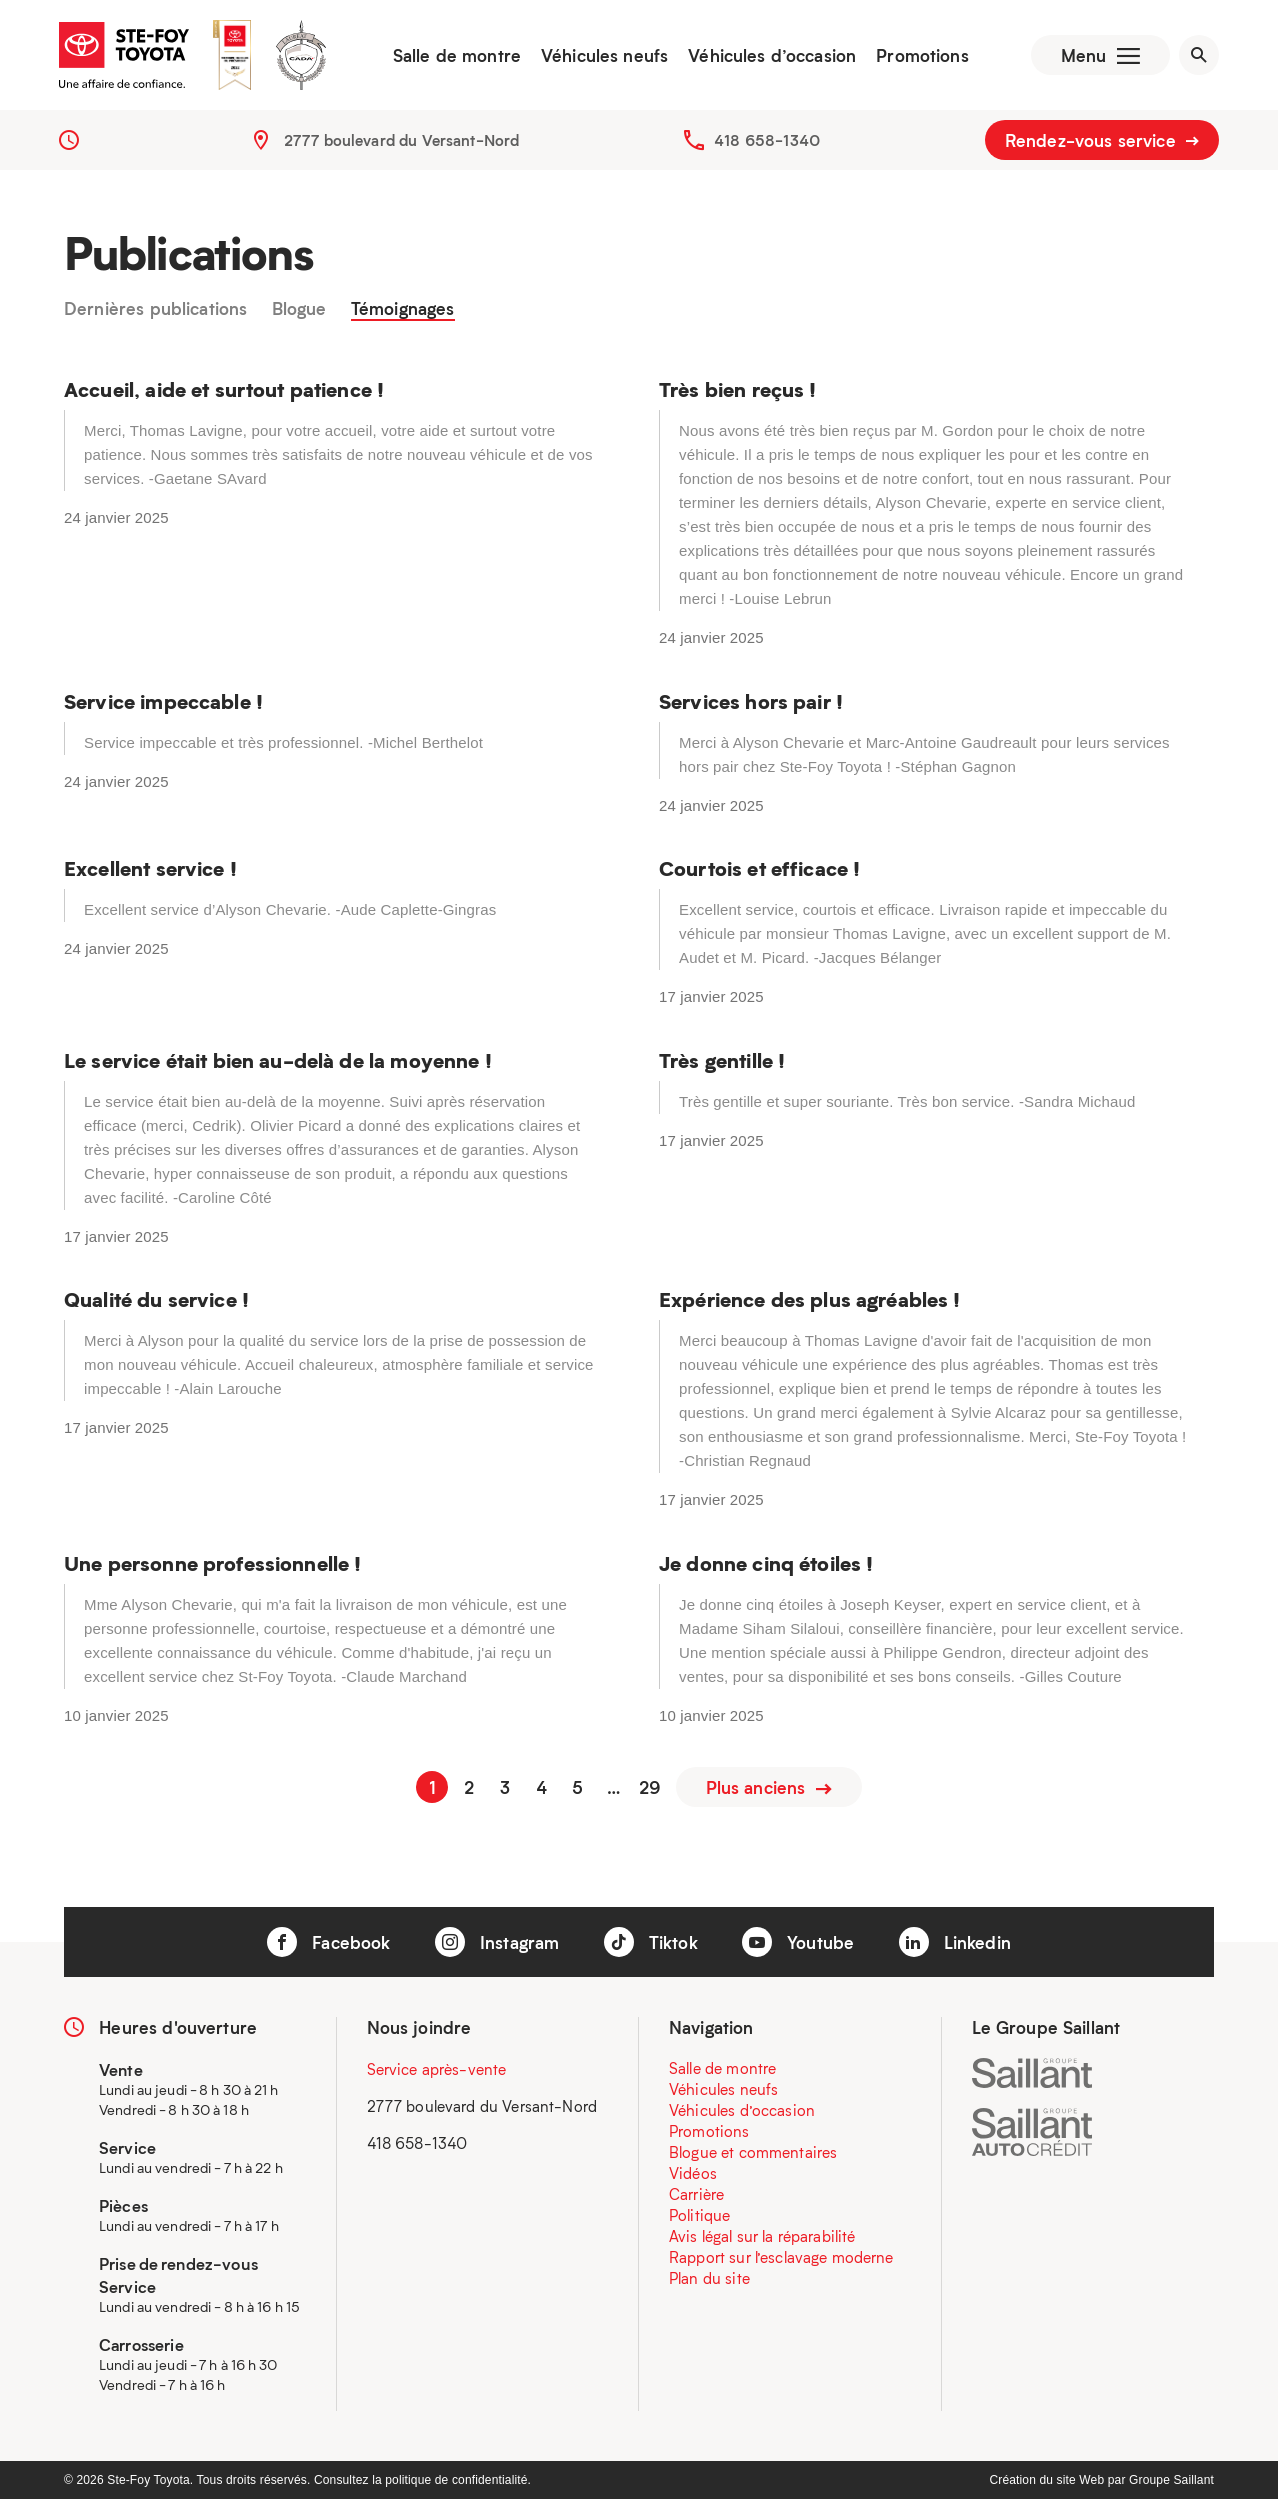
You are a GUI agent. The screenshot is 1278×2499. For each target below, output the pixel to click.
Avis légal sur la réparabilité (762, 2236)
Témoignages (403, 309)
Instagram (497, 1942)
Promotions (922, 55)
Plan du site (709, 2278)
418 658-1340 (767, 140)
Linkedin (955, 1942)
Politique (699, 2215)
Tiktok (651, 1942)
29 (650, 1787)
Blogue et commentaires (753, 2152)
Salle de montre (457, 55)
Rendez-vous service (1102, 140)
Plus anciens (769, 1787)
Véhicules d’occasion (772, 55)
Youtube (798, 1942)
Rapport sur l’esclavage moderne (781, 2257)
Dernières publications (155, 309)
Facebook (328, 1942)
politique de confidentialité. (458, 2480)
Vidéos (693, 2173)
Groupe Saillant (1171, 2480)
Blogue (299, 309)
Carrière (696, 2194)
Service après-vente (437, 2069)
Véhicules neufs (604, 55)
